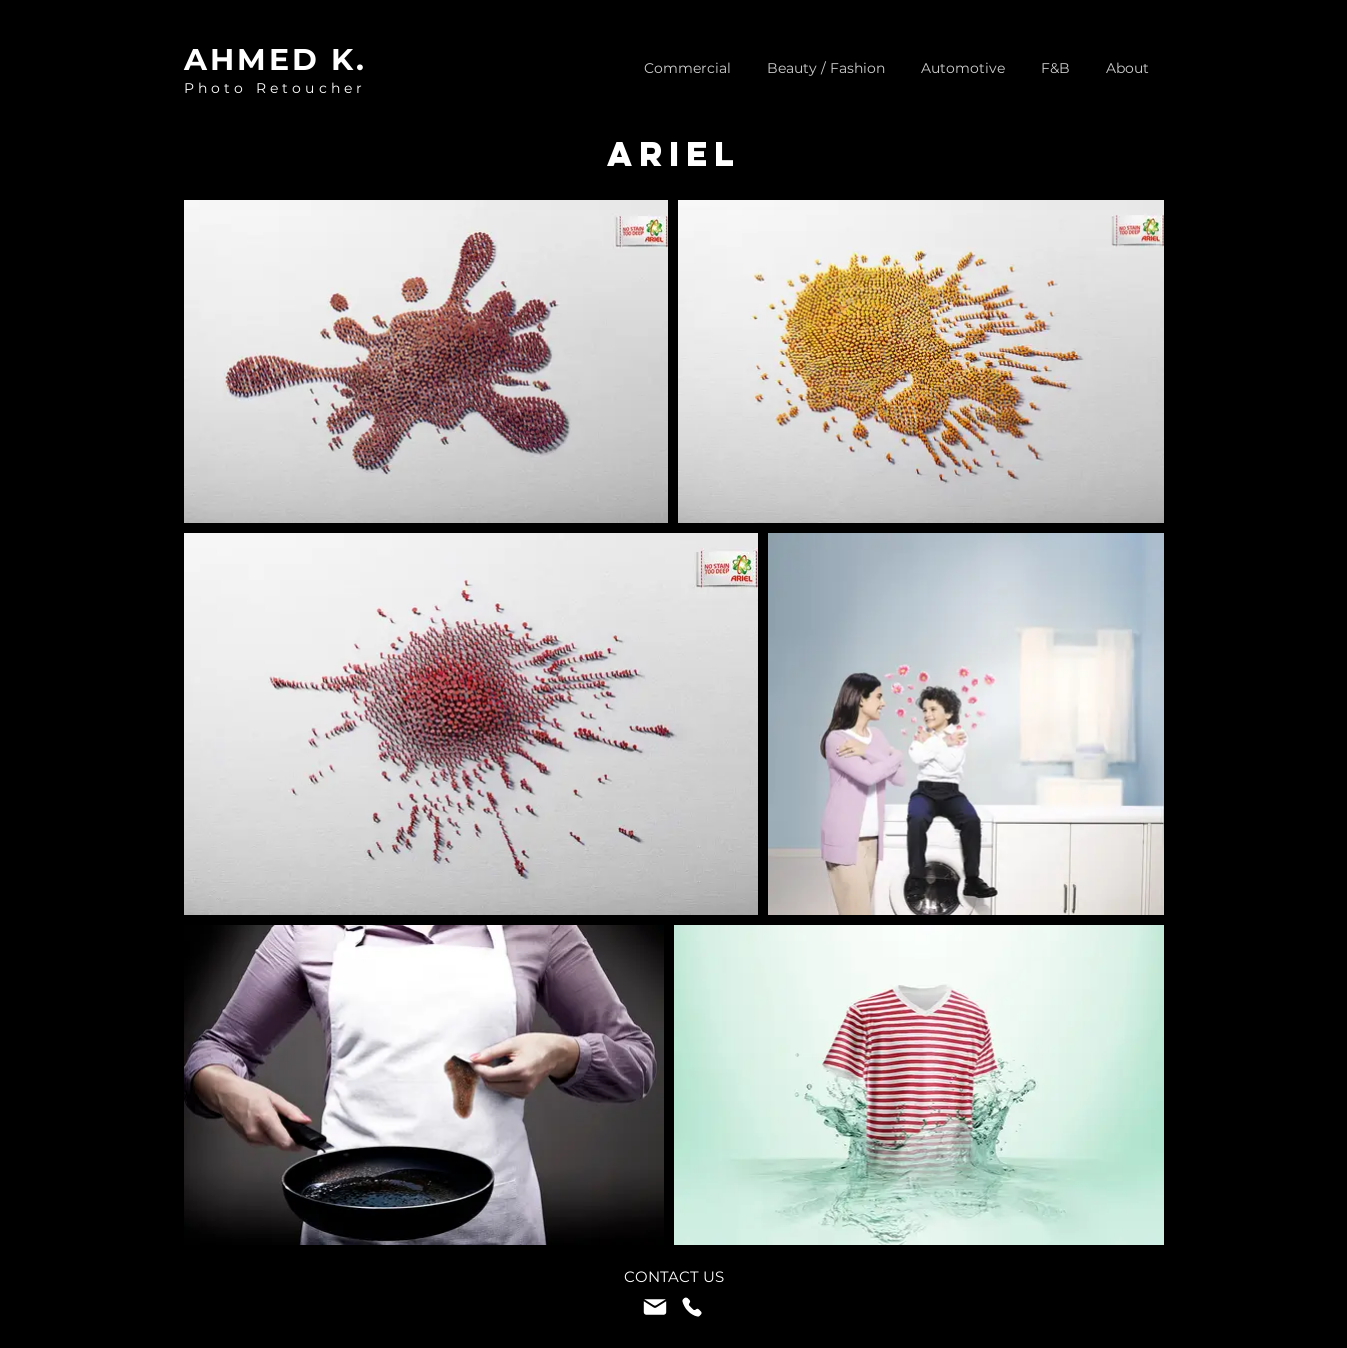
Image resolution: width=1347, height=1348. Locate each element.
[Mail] (655, 1307)
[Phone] (692, 1307)
